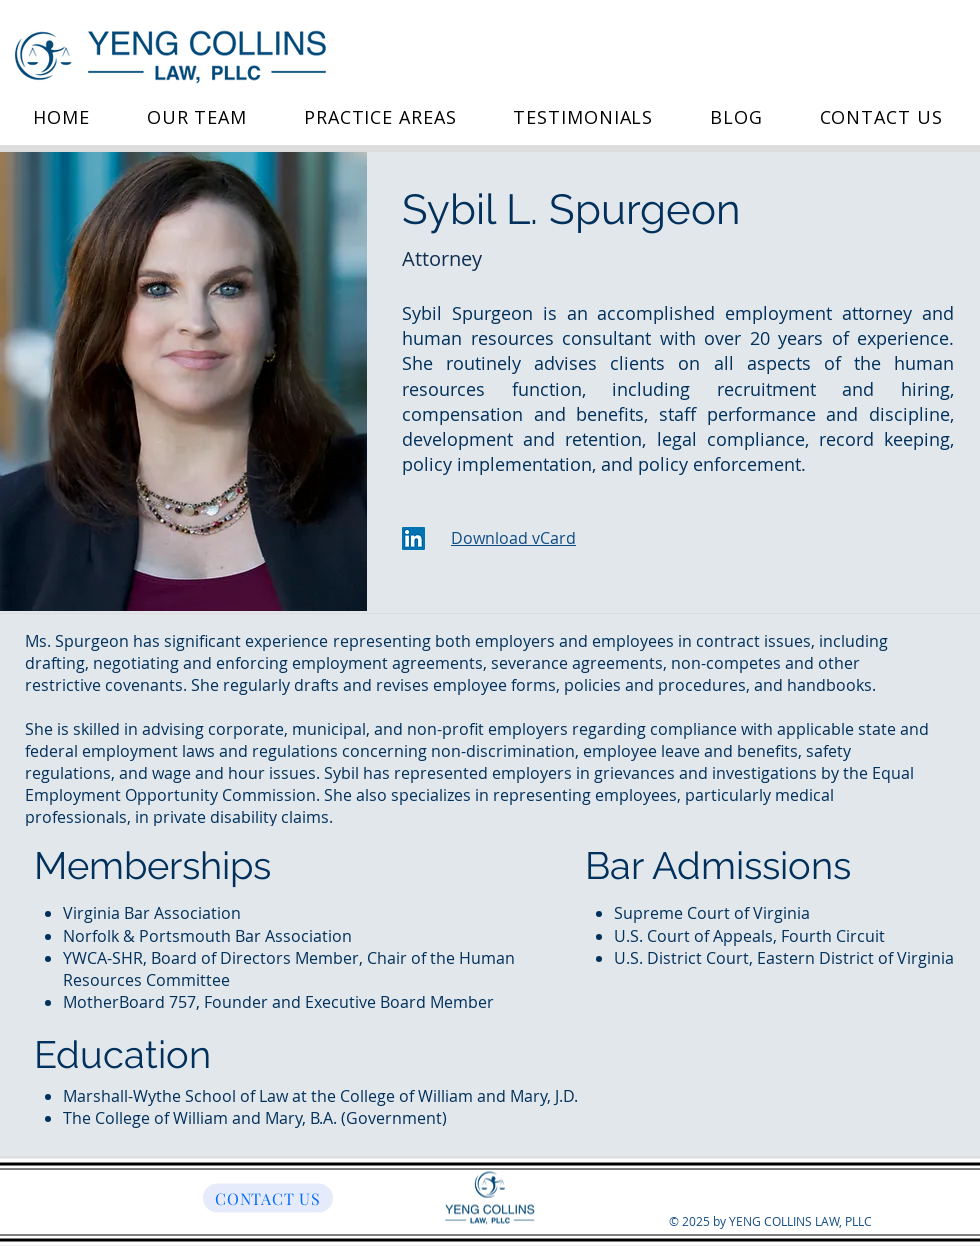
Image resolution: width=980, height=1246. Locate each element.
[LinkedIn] (413, 538)
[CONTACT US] (268, 1198)
